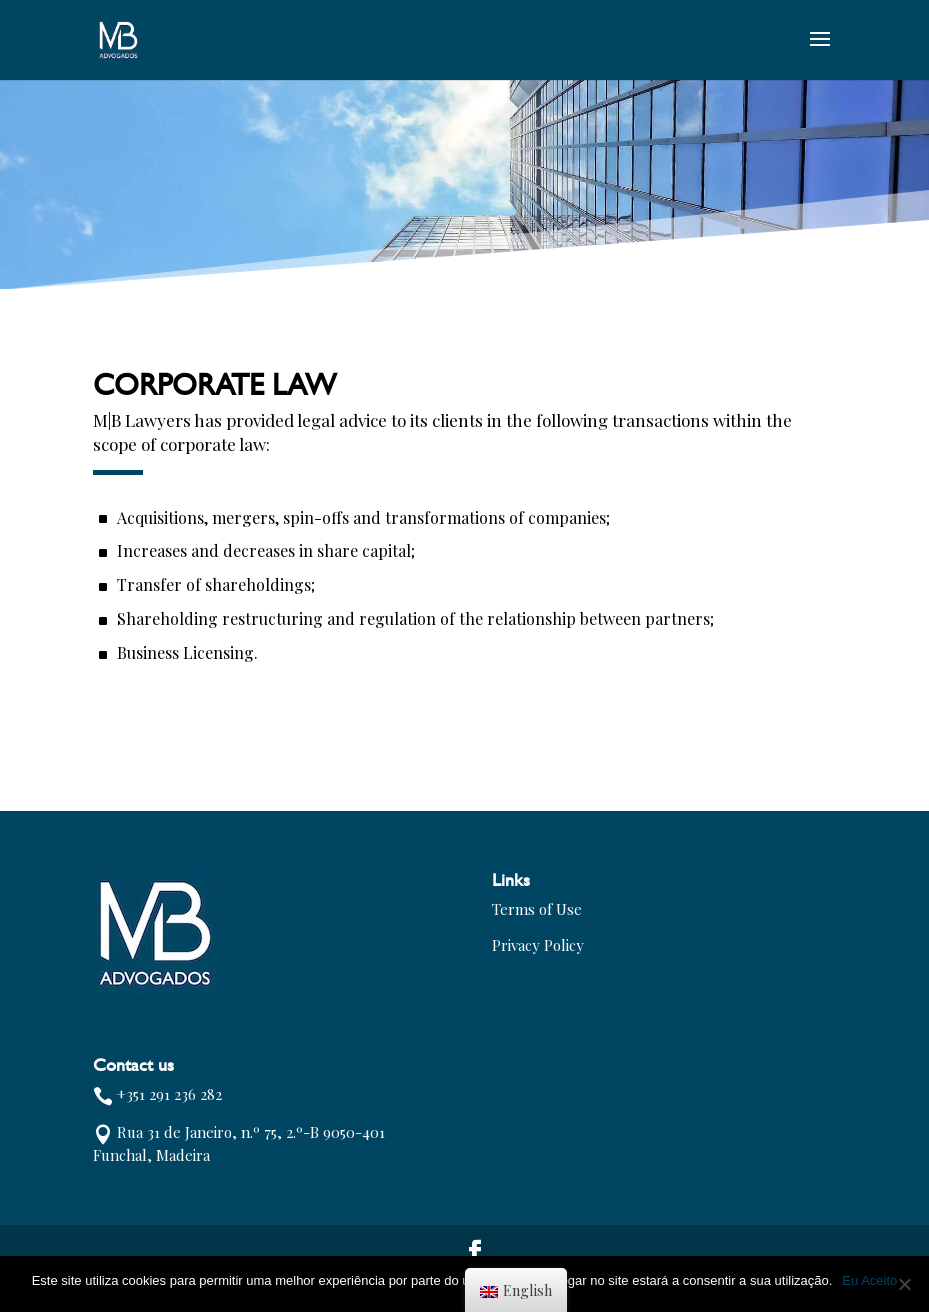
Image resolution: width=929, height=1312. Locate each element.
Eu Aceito (869, 1280)
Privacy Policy (538, 945)
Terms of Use (537, 909)
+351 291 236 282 (169, 1094)
